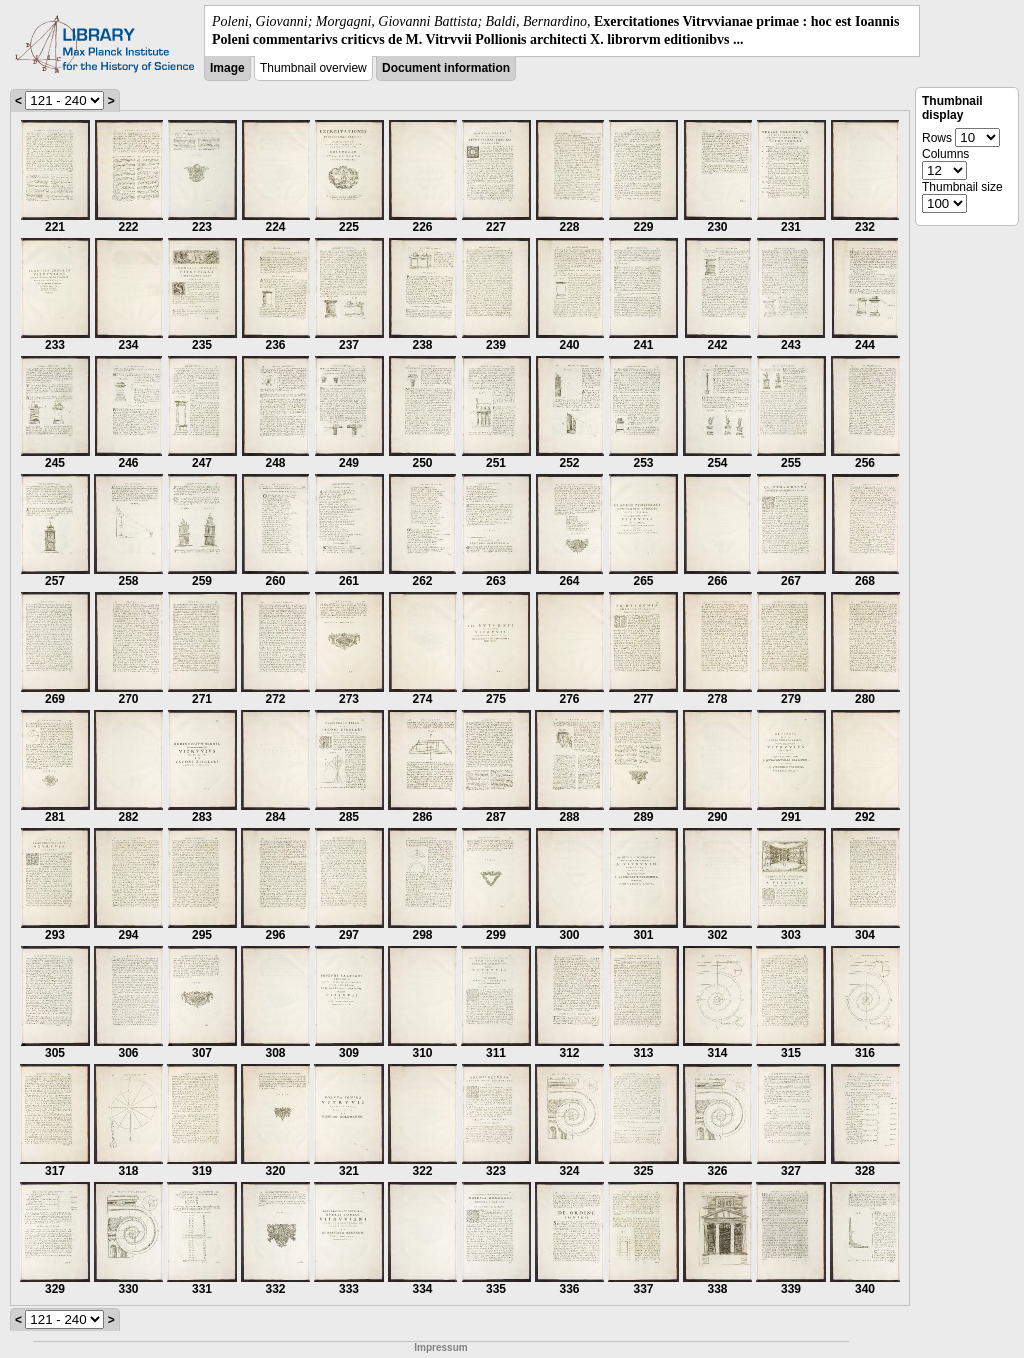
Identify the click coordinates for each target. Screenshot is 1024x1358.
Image (227, 68)
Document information (446, 68)
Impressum (440, 1347)
